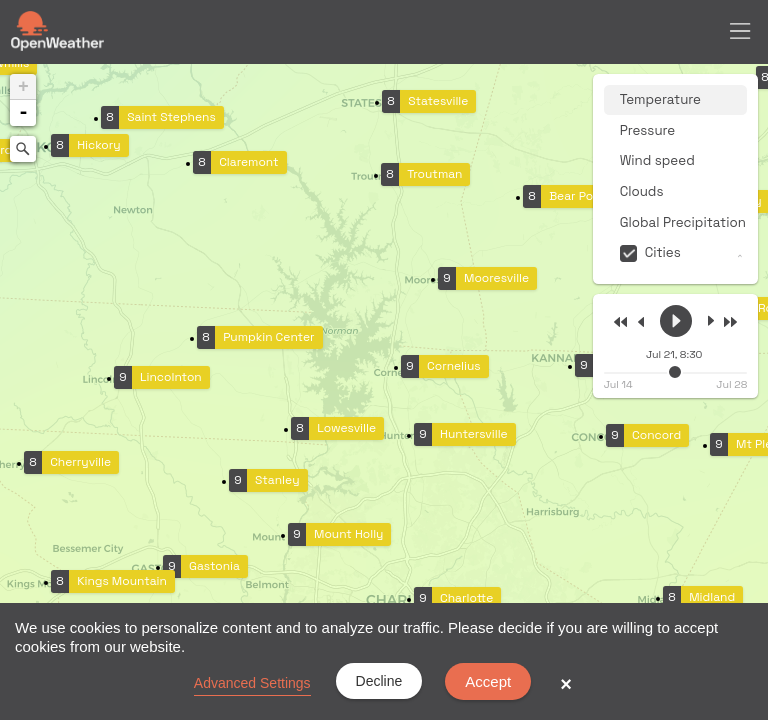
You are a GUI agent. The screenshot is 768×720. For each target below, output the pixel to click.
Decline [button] (379, 681)
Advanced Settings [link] (252, 683)
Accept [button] (488, 681)
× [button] (566, 684)
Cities (663, 252)
